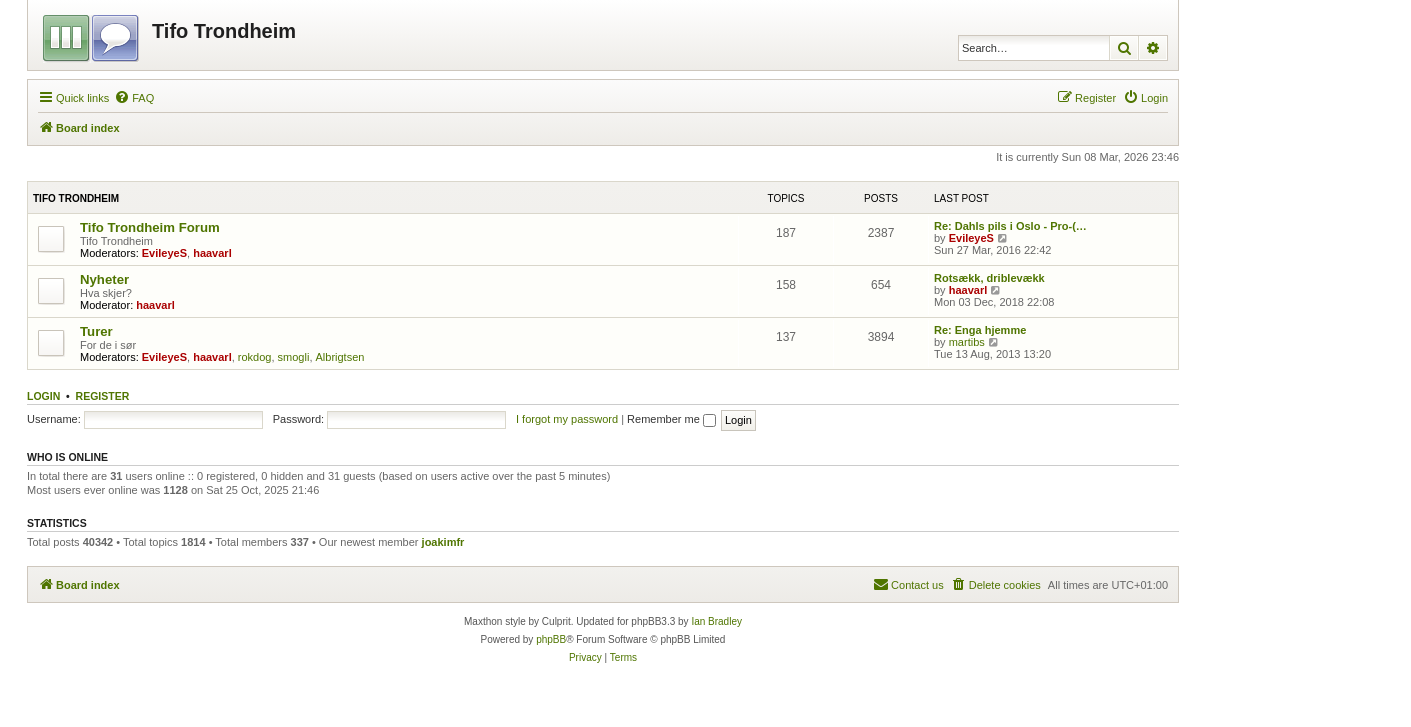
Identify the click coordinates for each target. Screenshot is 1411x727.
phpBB (551, 639)
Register (103, 396)
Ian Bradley (716, 621)
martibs (967, 342)
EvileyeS (164, 253)
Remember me (671, 419)
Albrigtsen (340, 357)
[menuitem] (134, 98)
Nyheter (104, 279)
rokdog (255, 357)
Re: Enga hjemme (980, 330)
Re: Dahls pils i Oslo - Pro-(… (1010, 226)
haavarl (212, 253)
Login (43, 396)
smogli (294, 357)
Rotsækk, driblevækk (989, 278)
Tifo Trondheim (76, 198)
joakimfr (443, 542)
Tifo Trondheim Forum (150, 227)
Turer (96, 331)
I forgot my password (567, 419)
